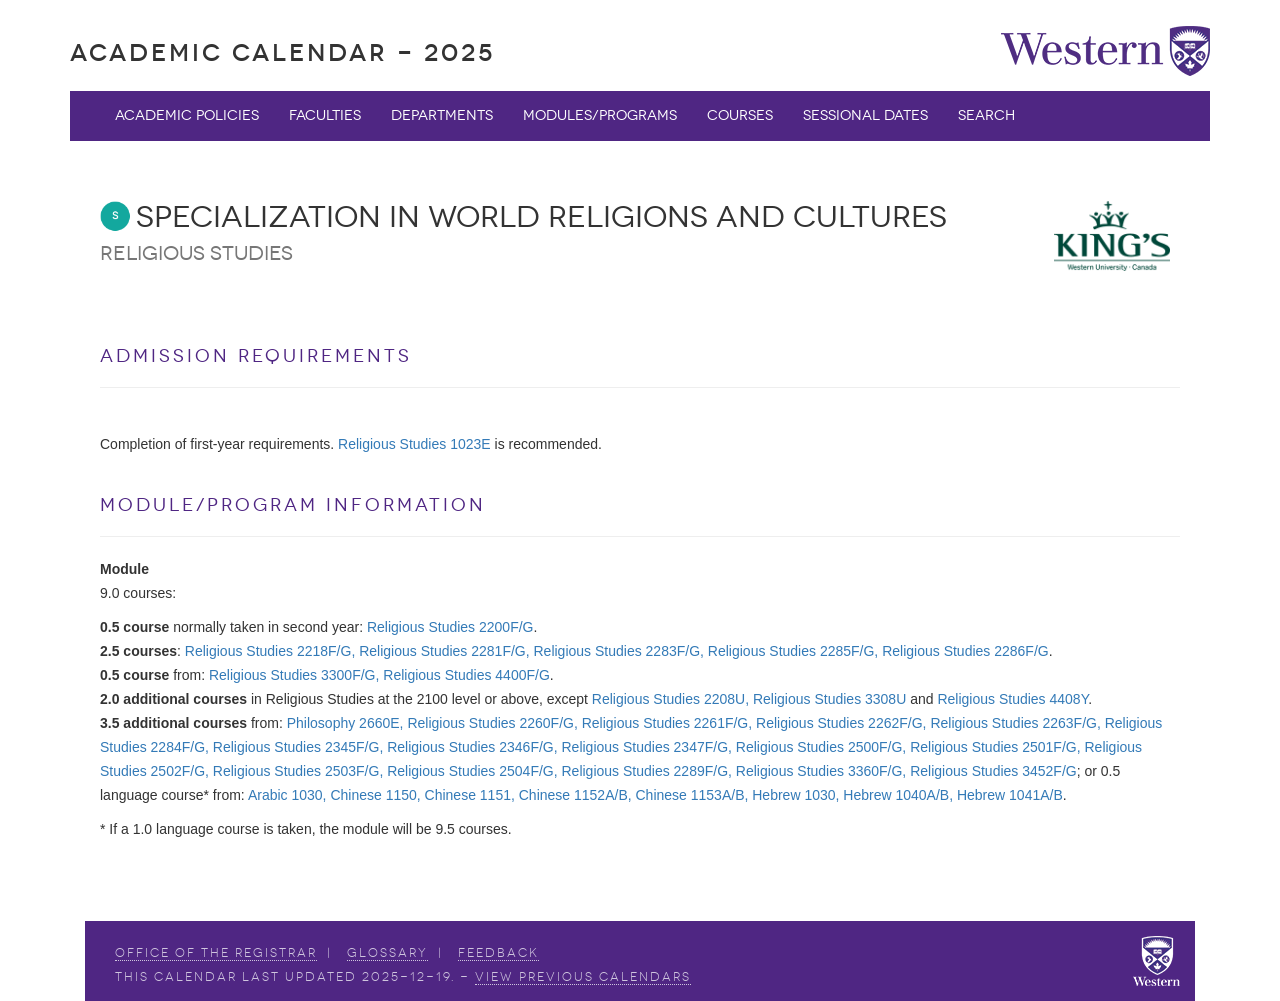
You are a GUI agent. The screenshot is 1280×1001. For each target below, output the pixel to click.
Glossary (387, 953)
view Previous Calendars (583, 977)
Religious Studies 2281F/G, (444, 651)
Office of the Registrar (216, 953)
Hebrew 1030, (795, 795)
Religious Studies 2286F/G (965, 651)
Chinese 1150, (375, 795)
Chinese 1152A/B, (575, 795)
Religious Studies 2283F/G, (619, 651)
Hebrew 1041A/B (1010, 795)
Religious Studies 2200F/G (450, 627)
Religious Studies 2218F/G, (270, 651)
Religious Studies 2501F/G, (995, 747)
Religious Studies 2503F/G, (298, 771)
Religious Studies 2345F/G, (298, 747)
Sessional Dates (865, 115)
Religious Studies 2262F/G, (841, 723)
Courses (740, 115)
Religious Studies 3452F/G (993, 771)
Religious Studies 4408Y (1012, 699)
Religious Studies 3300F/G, (294, 675)
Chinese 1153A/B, (692, 795)
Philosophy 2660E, (345, 723)
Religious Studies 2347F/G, (647, 747)
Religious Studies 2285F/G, (793, 651)
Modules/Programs (600, 115)
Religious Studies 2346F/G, (472, 747)
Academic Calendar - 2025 (282, 52)
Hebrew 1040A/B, (898, 795)
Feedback (498, 953)
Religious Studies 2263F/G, (1015, 723)
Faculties (325, 115)
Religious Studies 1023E (414, 444)
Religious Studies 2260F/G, (492, 723)
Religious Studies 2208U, (670, 699)
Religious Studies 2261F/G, (667, 723)
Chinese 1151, (470, 795)
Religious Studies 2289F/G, (647, 771)
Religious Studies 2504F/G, (472, 771)
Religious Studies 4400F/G (466, 675)
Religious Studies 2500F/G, (821, 747)
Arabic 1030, (287, 795)
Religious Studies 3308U (829, 699)
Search (986, 115)
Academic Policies (187, 115)
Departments (442, 115)
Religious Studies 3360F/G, (821, 771)
